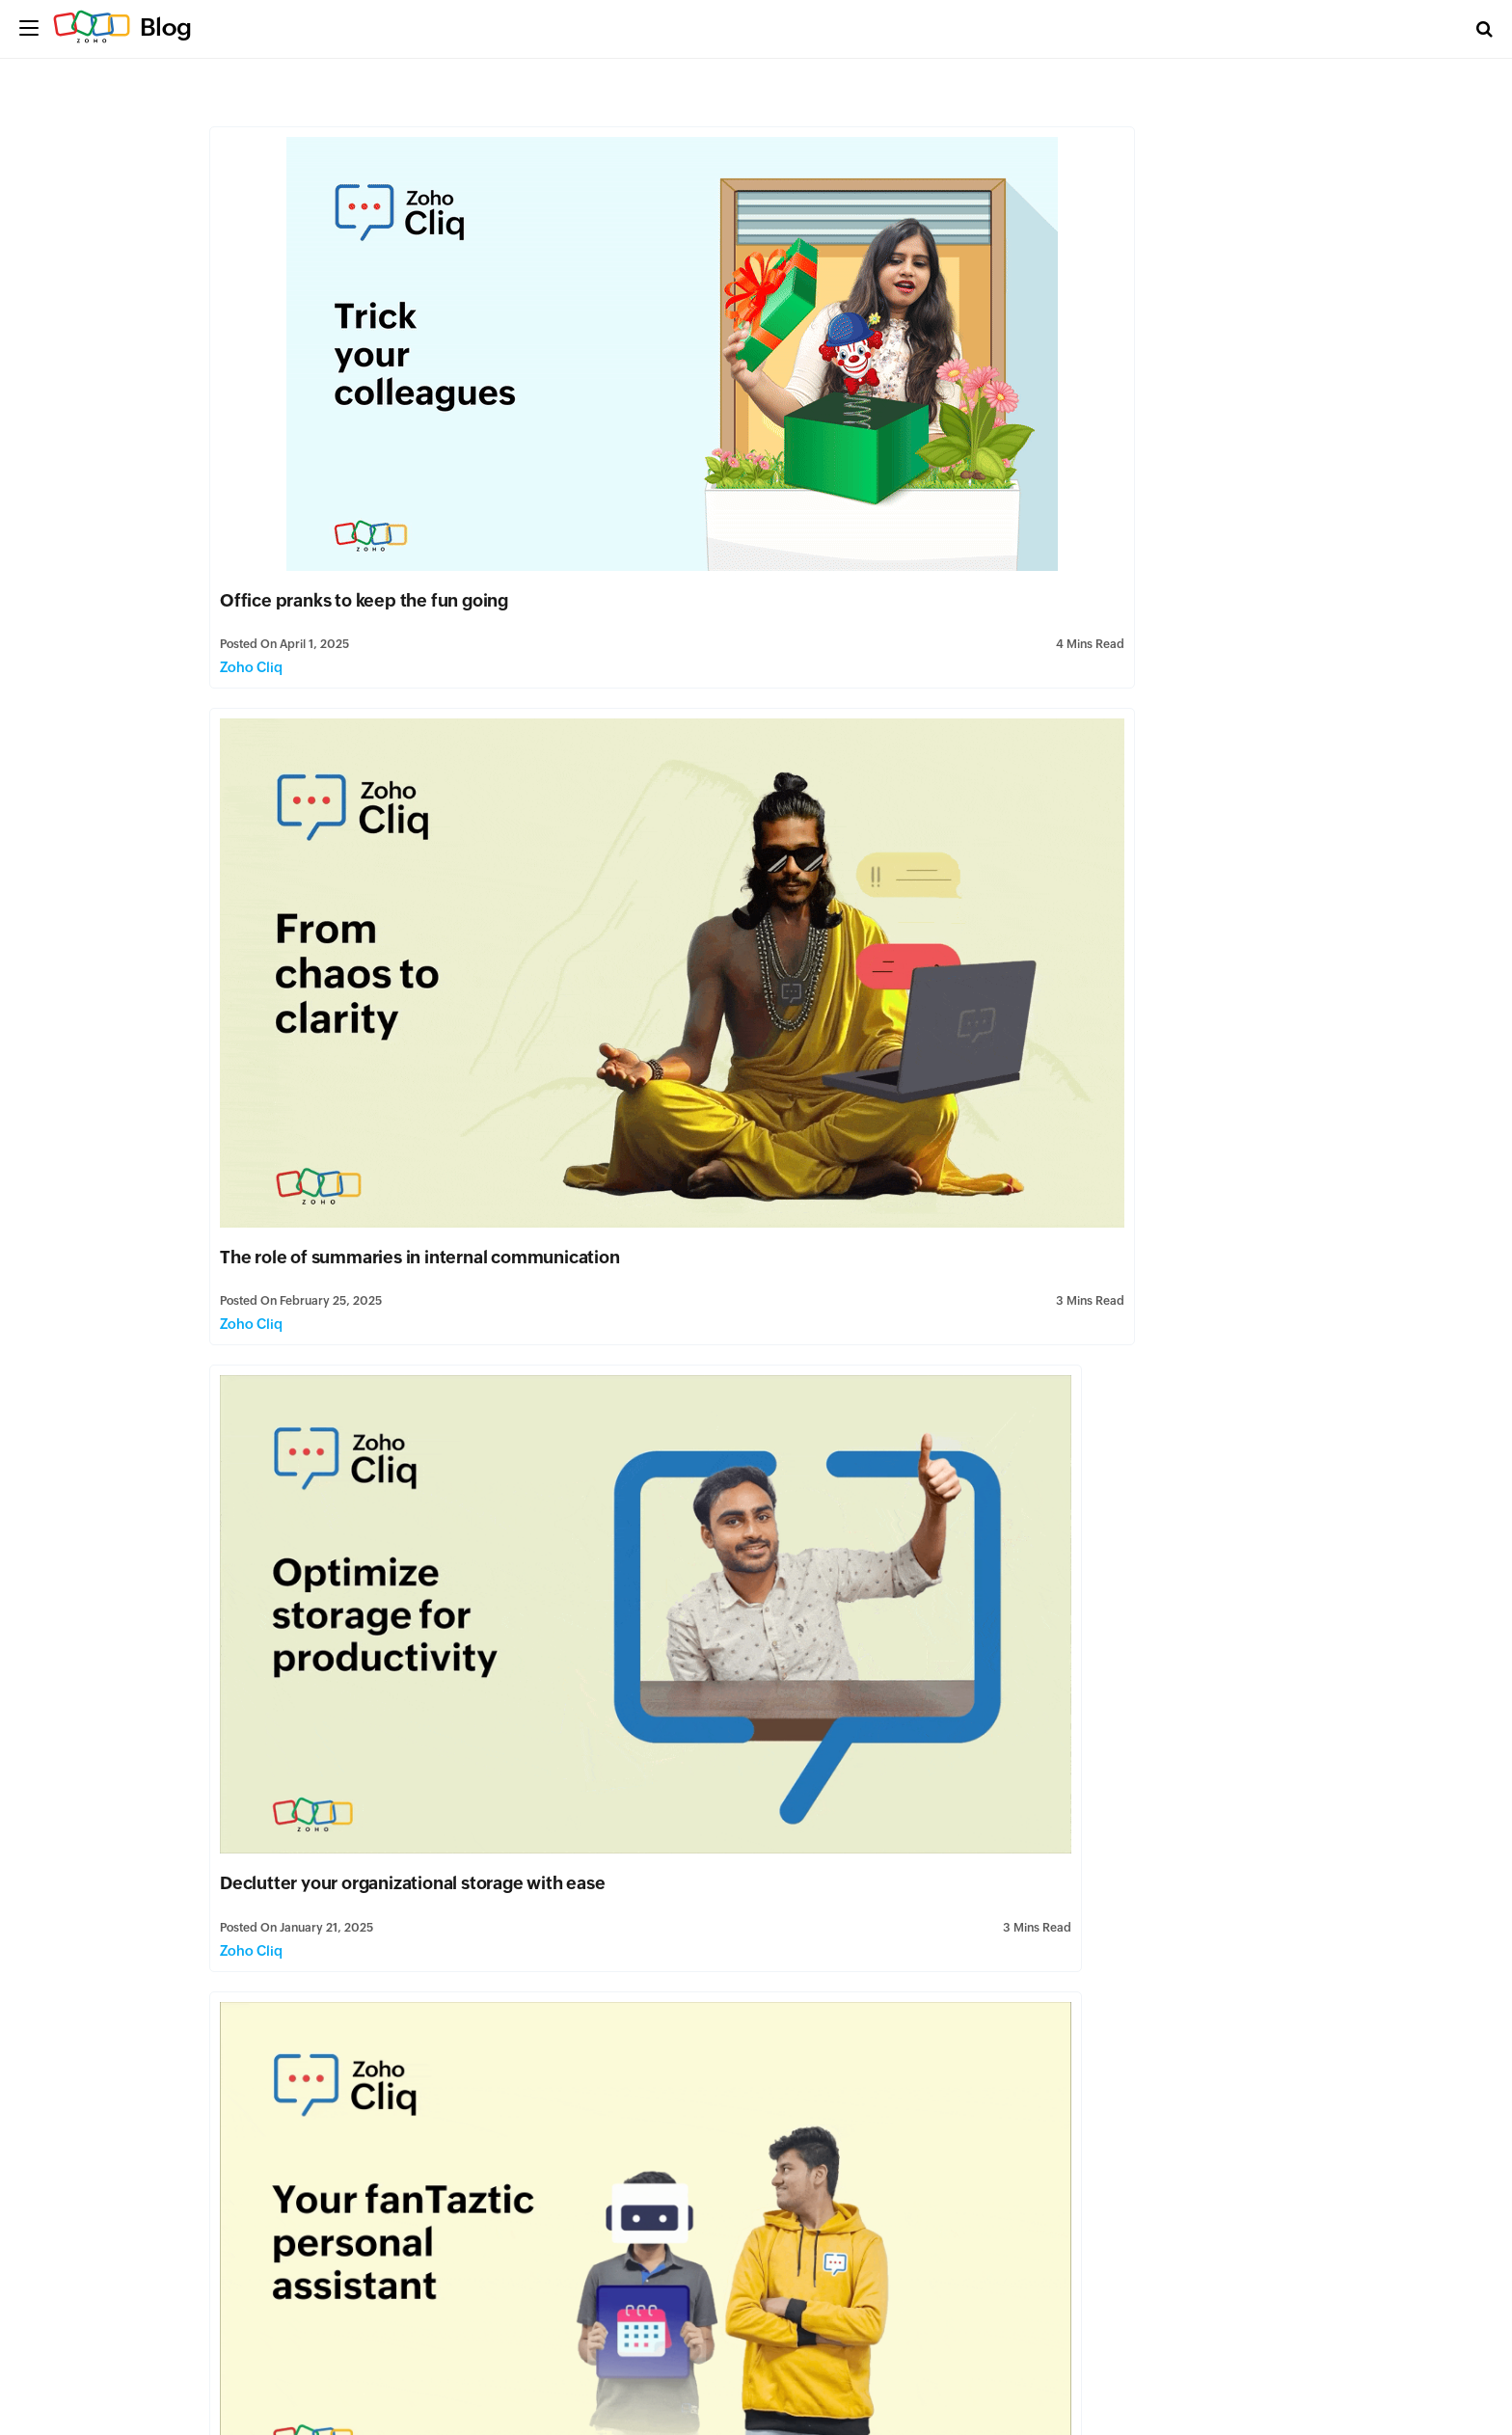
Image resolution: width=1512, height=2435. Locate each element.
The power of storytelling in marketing (382, 1153)
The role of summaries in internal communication (970, 450)
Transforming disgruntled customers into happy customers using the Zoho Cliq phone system (1109, 801)
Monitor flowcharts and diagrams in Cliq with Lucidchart (1102, 1515)
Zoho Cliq (258, 517)
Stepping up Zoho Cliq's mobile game (746, 1153)
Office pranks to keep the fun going (371, 450)
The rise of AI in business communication (1059, 1867)
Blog (166, 27)
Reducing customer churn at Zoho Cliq (748, 1505)
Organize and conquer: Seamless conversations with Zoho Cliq (362, 1867)
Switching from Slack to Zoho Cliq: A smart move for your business (1106, 1163)
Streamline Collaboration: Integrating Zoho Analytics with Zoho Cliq (379, 2218)
